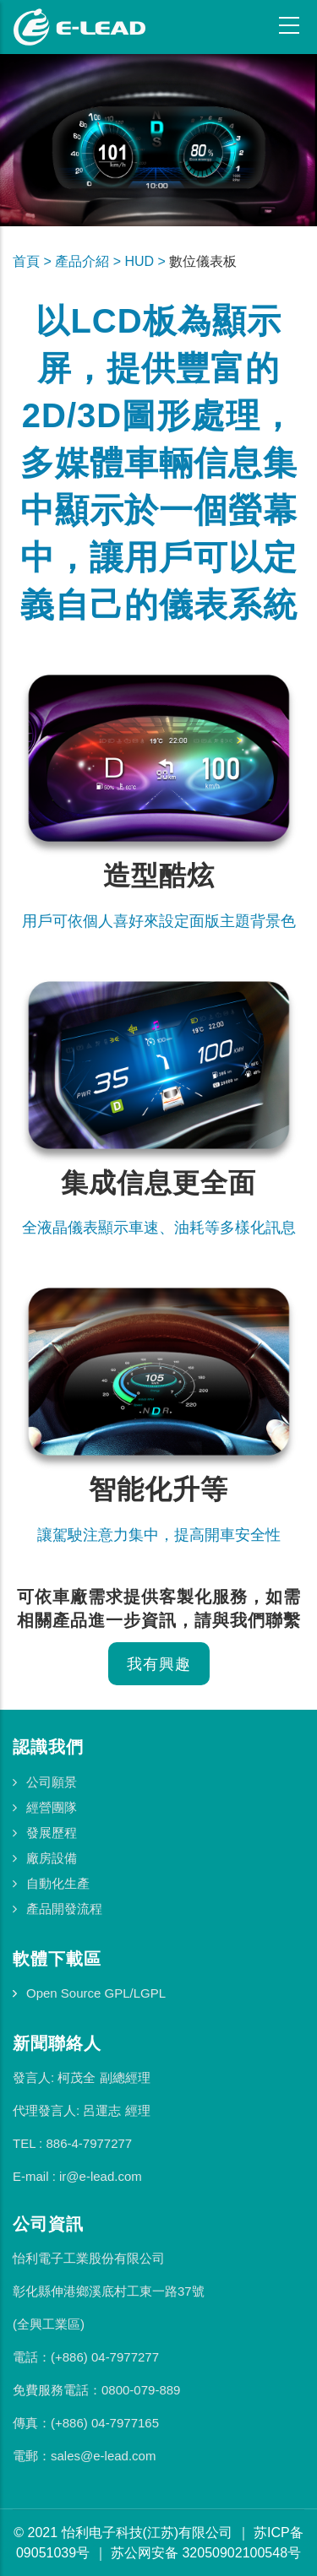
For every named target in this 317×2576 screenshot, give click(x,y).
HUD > (146, 261)
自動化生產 (58, 1883)
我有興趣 (159, 1664)
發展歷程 (51, 1832)
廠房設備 (51, 1858)
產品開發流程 (64, 1908)
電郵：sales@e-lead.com (84, 2456)
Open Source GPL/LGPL (96, 1993)
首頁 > (34, 261)
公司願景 (51, 1782)
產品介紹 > (89, 261)
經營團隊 (51, 1807)
